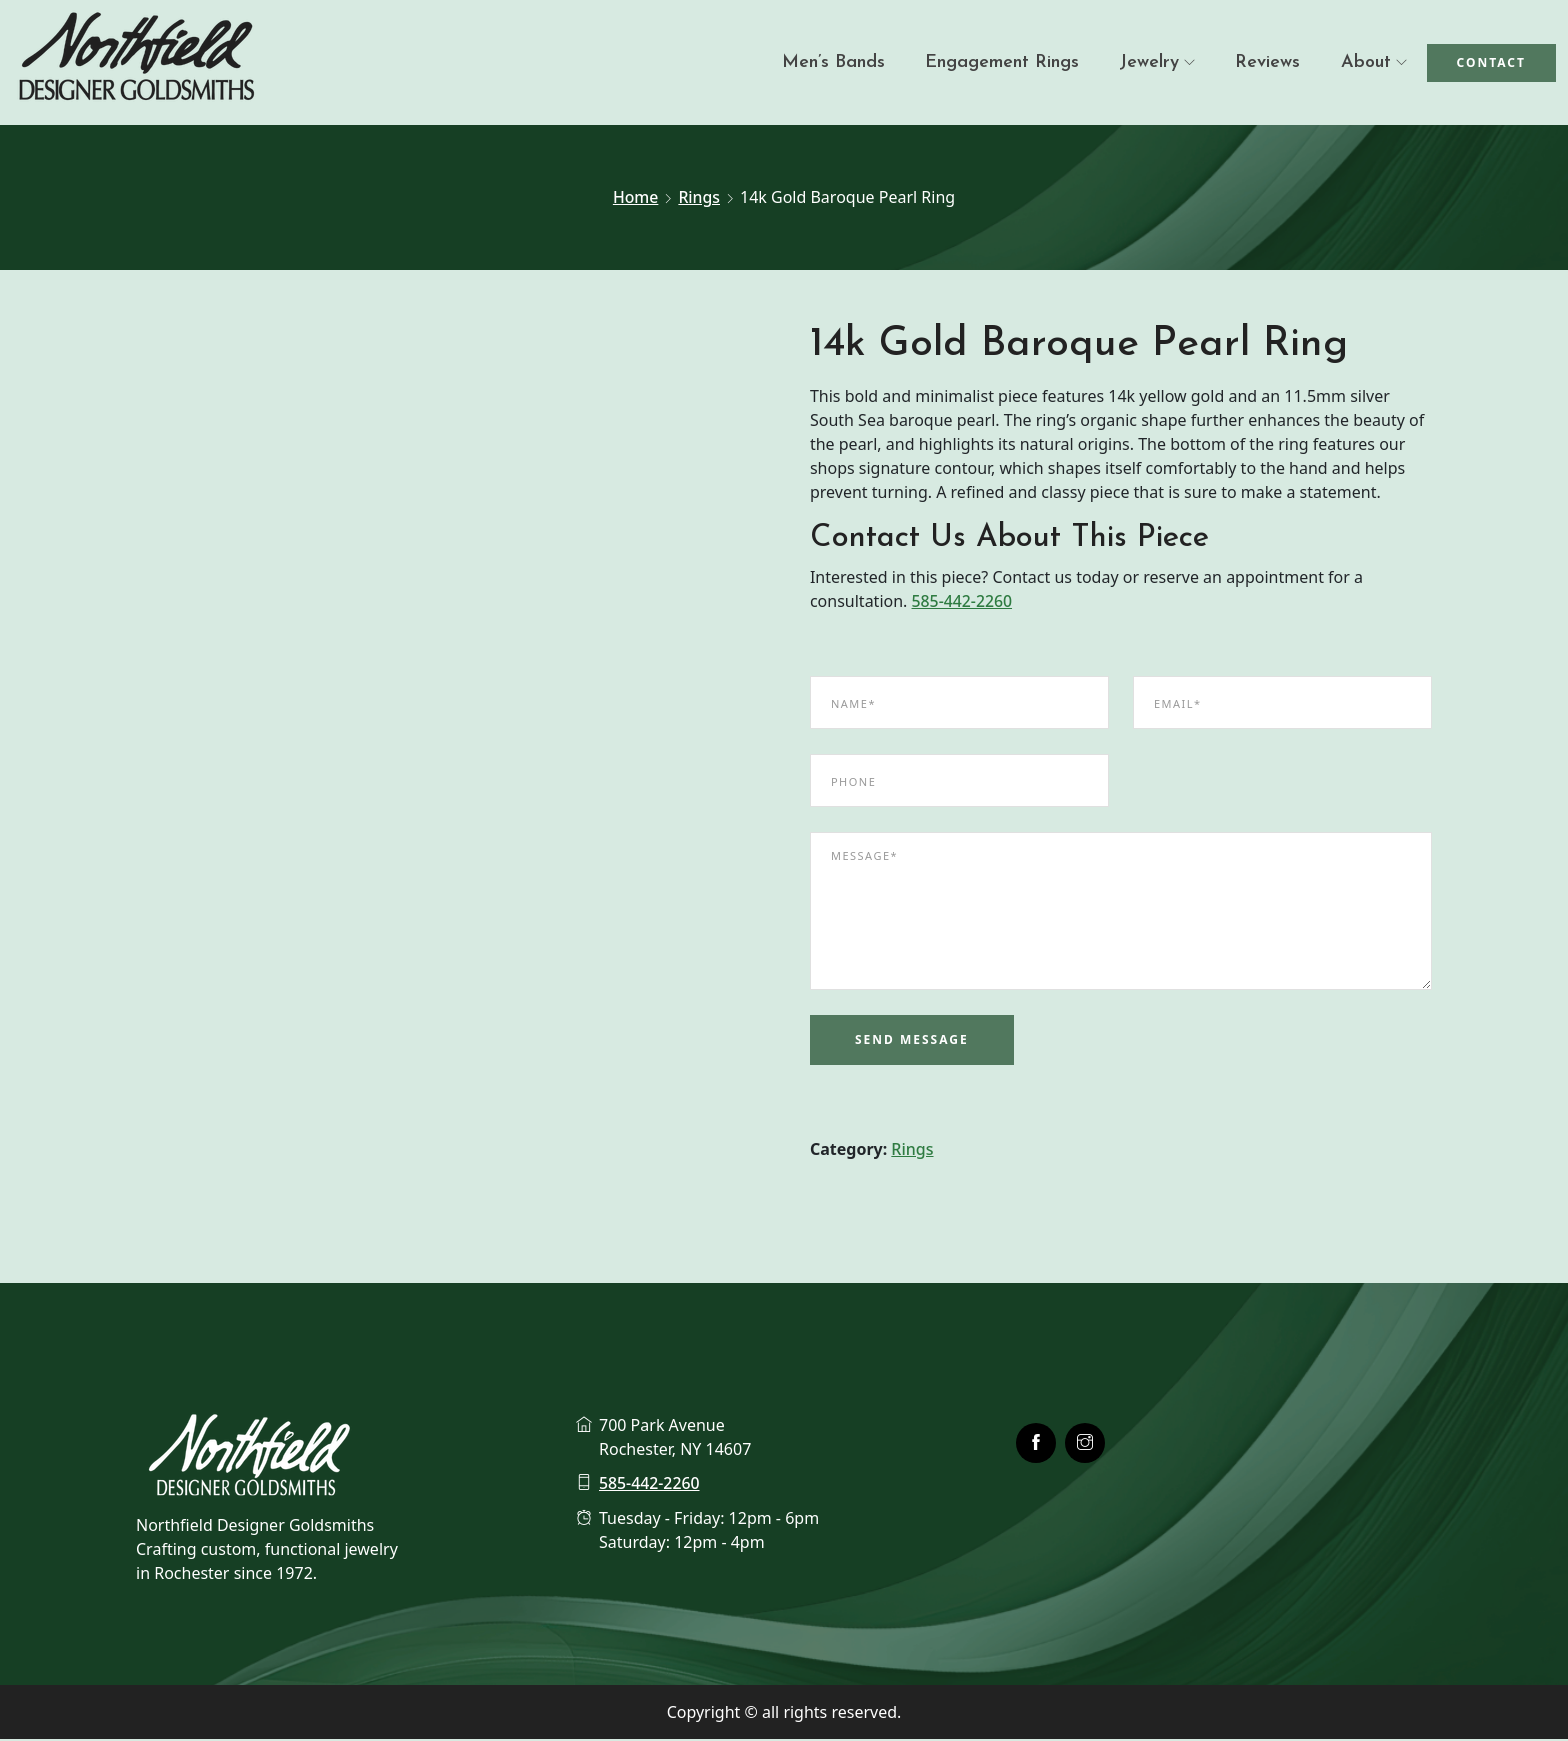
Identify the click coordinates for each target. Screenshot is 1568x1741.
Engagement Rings (1002, 62)
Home (635, 197)
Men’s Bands (833, 62)
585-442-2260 (963, 604)
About (1366, 62)
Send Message (912, 1041)
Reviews (1267, 62)
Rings (699, 197)
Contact (1492, 62)
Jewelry (1149, 62)
